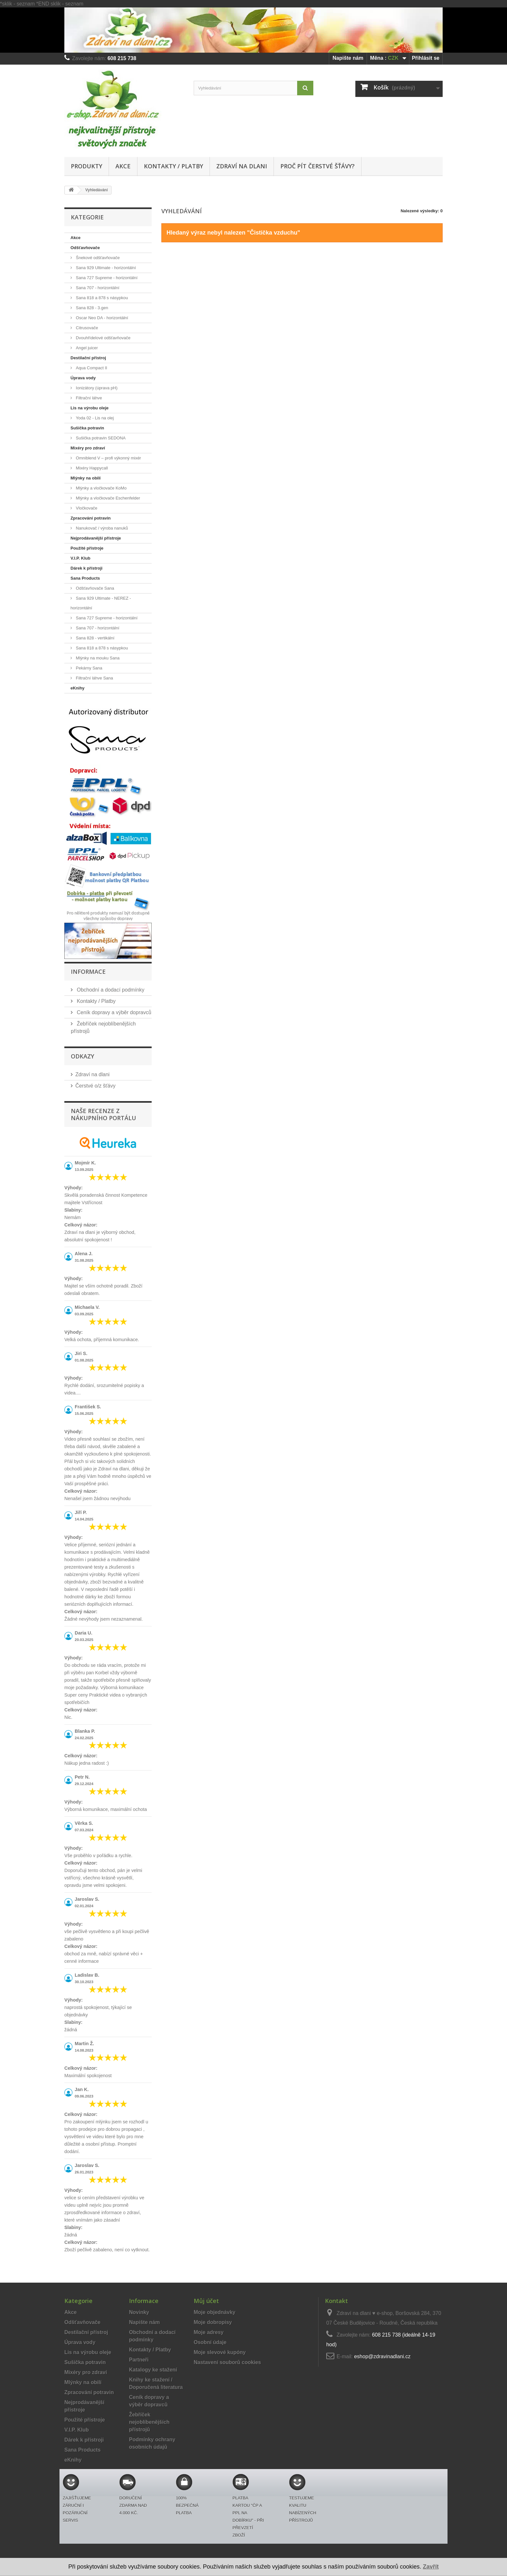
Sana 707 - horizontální (97, 287)
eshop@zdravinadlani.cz (382, 2356)
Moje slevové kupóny (220, 2352)
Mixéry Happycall (91, 468)
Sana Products (85, 578)
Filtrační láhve (88, 397)
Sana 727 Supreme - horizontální (106, 277)
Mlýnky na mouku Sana (97, 658)
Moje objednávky (214, 2312)
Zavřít (431, 2566)
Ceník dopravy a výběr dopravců (113, 1012)
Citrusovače (86, 327)
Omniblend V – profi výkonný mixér (108, 458)
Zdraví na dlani (241, 166)
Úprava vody (83, 377)
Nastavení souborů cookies (227, 2362)
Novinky (139, 2312)
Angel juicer (86, 347)
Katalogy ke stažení (153, 2369)
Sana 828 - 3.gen (91, 307)
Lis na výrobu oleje (89, 407)
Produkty (86, 166)
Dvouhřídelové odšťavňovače (103, 337)
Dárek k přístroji (86, 568)
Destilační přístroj (88, 357)
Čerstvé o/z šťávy (95, 1085)
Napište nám (347, 58)
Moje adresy (208, 2332)
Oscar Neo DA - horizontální (101, 317)
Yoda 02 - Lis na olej (94, 417)
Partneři (138, 2359)
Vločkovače (86, 508)
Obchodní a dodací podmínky (109, 990)
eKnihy (77, 688)
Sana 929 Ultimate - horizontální (105, 267)
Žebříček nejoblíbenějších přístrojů (149, 2422)
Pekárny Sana (88, 668)
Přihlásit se (425, 58)
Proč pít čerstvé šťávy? (317, 166)
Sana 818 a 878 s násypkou (101, 297)
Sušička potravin (87, 428)
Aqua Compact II (91, 367)
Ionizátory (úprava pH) (96, 387)
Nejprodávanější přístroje (95, 538)
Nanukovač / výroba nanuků (101, 528)
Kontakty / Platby (173, 166)
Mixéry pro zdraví (87, 448)
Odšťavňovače (85, 247)
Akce (123, 166)
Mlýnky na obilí (85, 478)
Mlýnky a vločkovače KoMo (100, 488)
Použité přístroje (86, 548)
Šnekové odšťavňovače (97, 257)
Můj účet (206, 2301)
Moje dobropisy (213, 2322)
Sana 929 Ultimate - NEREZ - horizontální (100, 603)
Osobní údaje (210, 2342)
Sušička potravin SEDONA (100, 438)
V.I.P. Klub (80, 558)
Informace (88, 971)
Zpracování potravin (90, 518)
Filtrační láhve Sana (94, 678)
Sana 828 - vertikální (94, 638)
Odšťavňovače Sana (94, 588)
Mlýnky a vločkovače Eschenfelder (107, 498)
